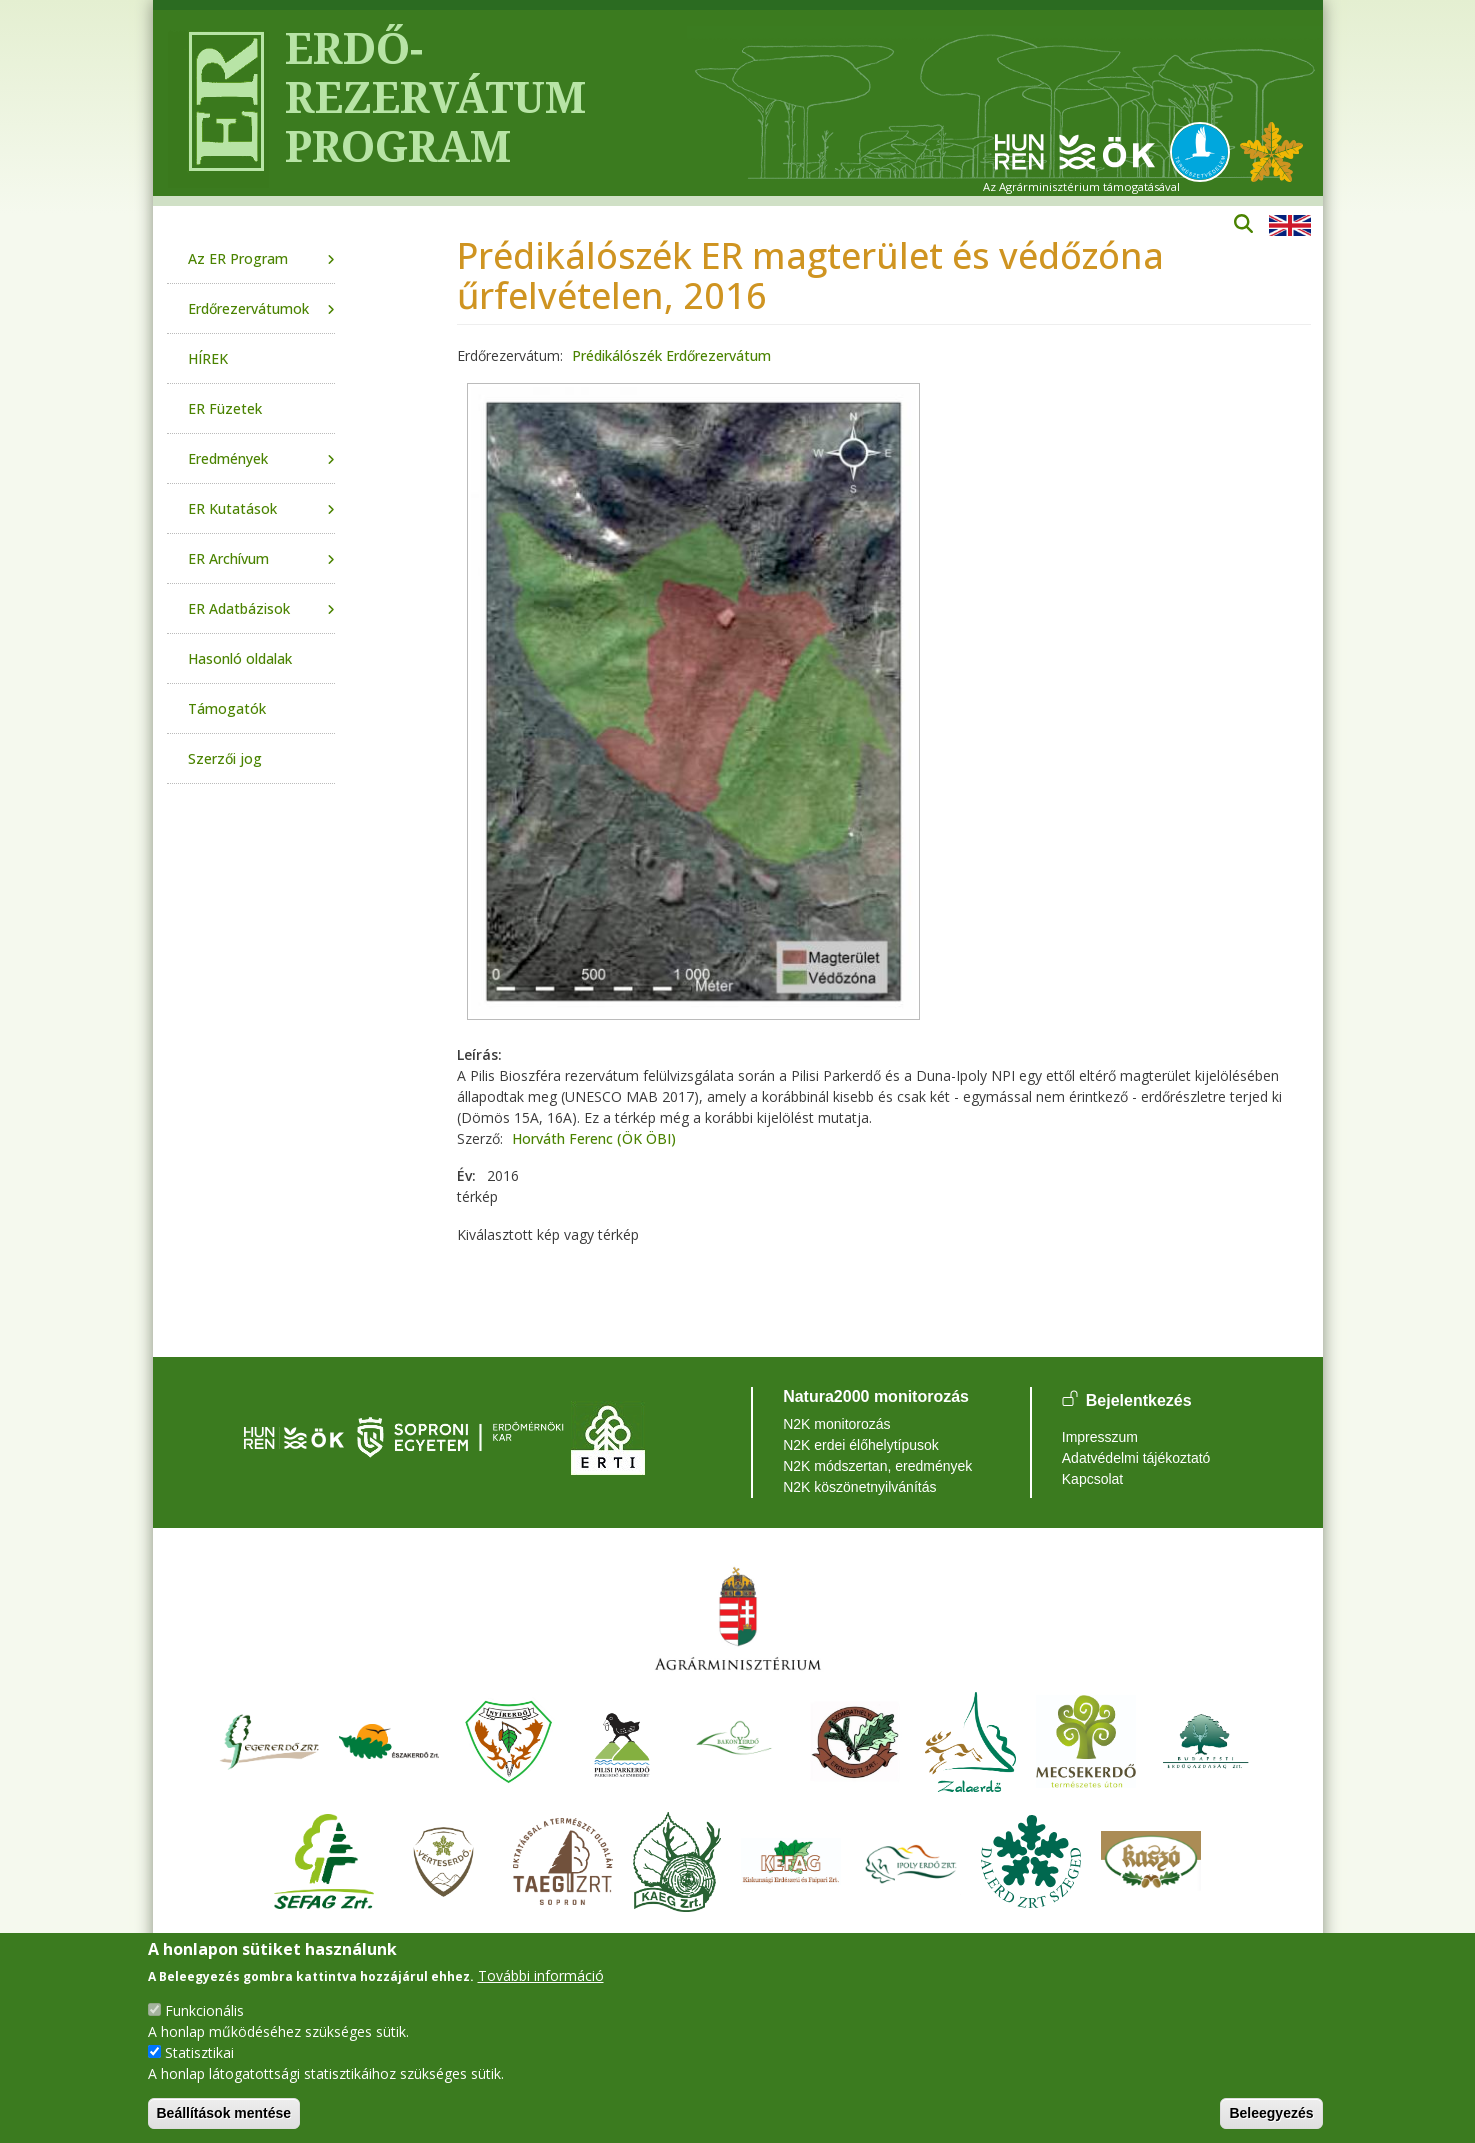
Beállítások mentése (224, 2113)
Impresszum (1100, 1437)
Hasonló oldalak (240, 658)
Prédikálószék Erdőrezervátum (671, 355)
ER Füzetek (225, 408)
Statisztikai (199, 2052)
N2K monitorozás (836, 1424)
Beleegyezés (1271, 2113)
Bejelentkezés (1139, 1400)
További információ (541, 1975)
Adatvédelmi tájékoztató (1136, 1458)
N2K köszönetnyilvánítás (859, 1487)
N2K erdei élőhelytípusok (861, 1445)
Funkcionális (204, 2010)
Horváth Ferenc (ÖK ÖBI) (594, 1138)
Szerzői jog (225, 758)
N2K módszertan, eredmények (877, 1466)
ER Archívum (228, 558)
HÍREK (208, 358)
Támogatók (227, 708)
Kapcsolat (1092, 1479)
